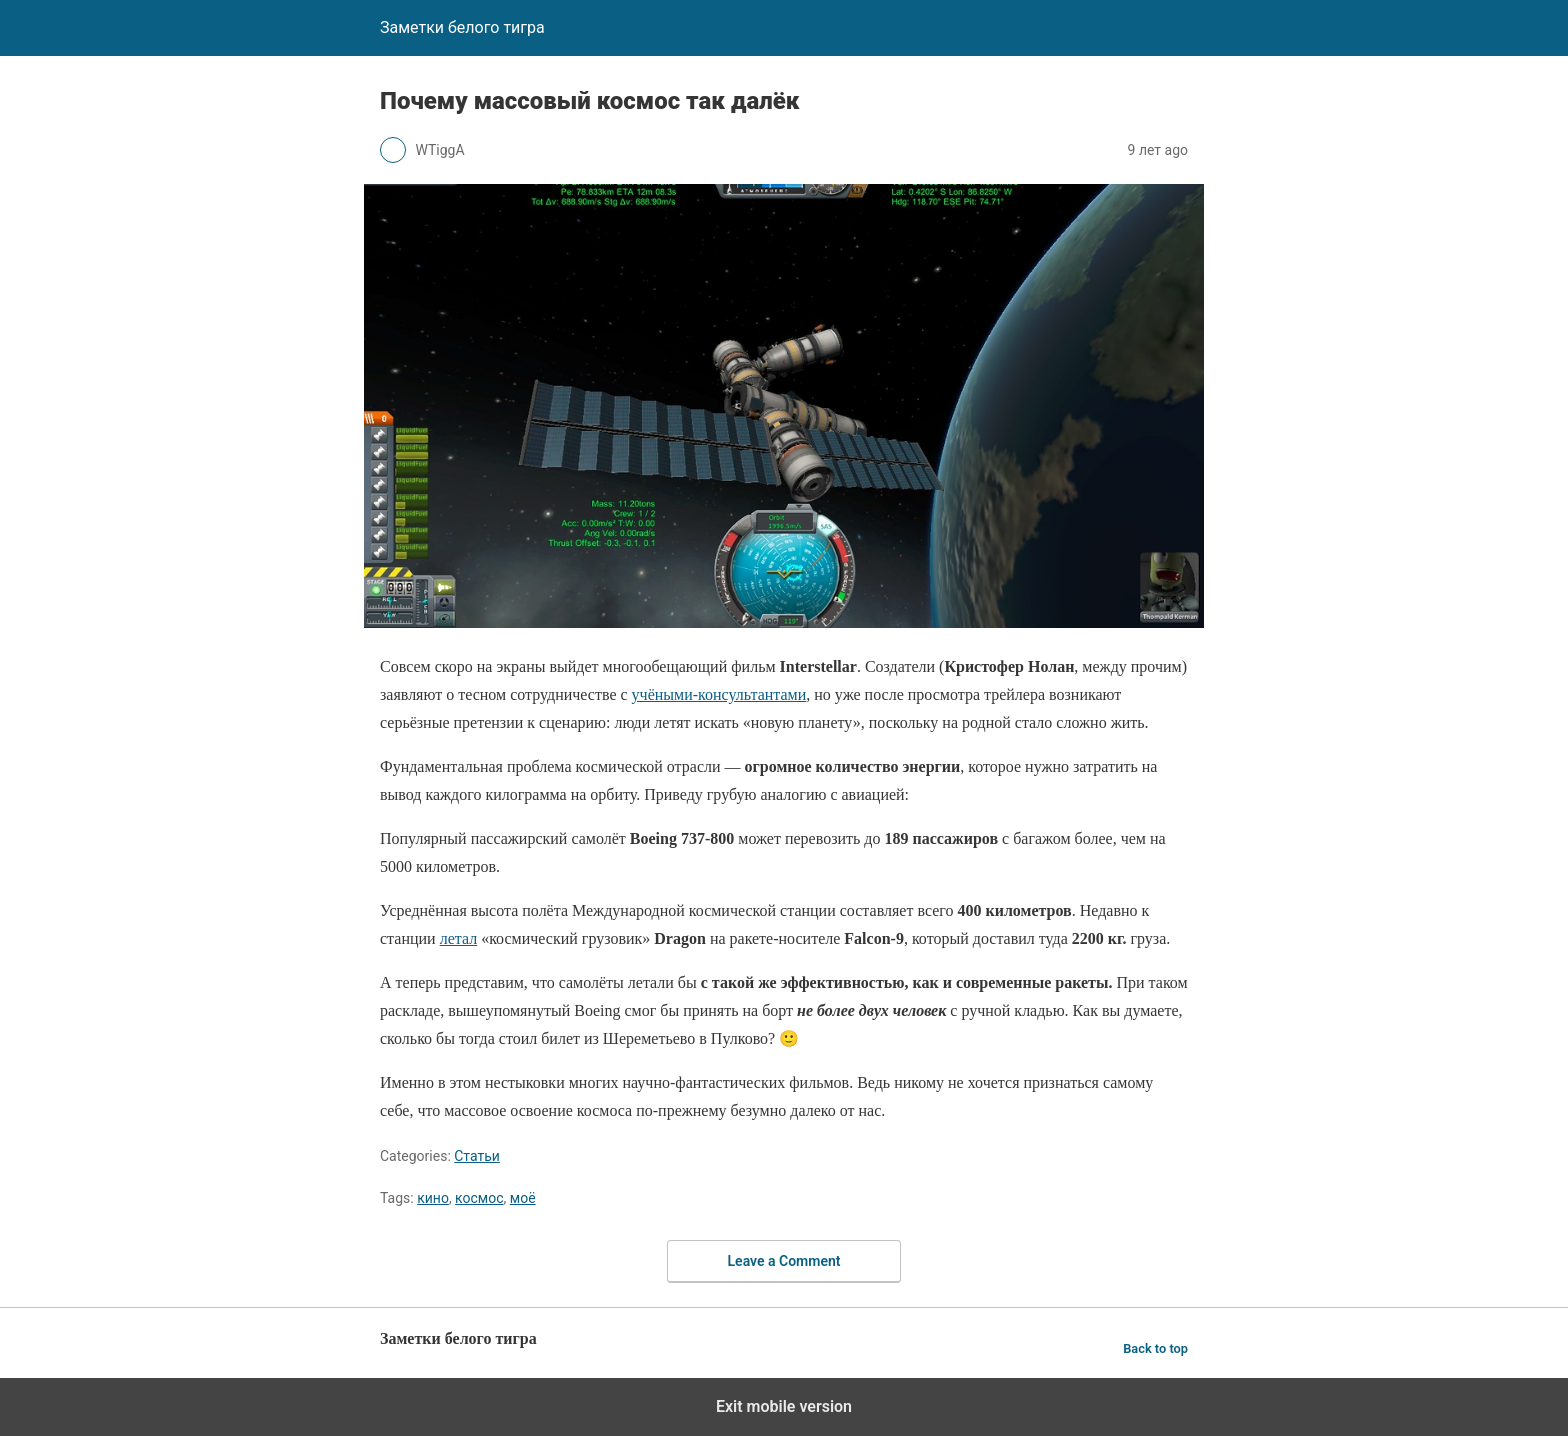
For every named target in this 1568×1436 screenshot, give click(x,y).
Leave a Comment (784, 1261)
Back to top (1155, 1348)
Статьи (477, 1156)
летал (459, 938)
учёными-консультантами (719, 694)
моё (523, 1198)
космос (479, 1198)
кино (433, 1198)
